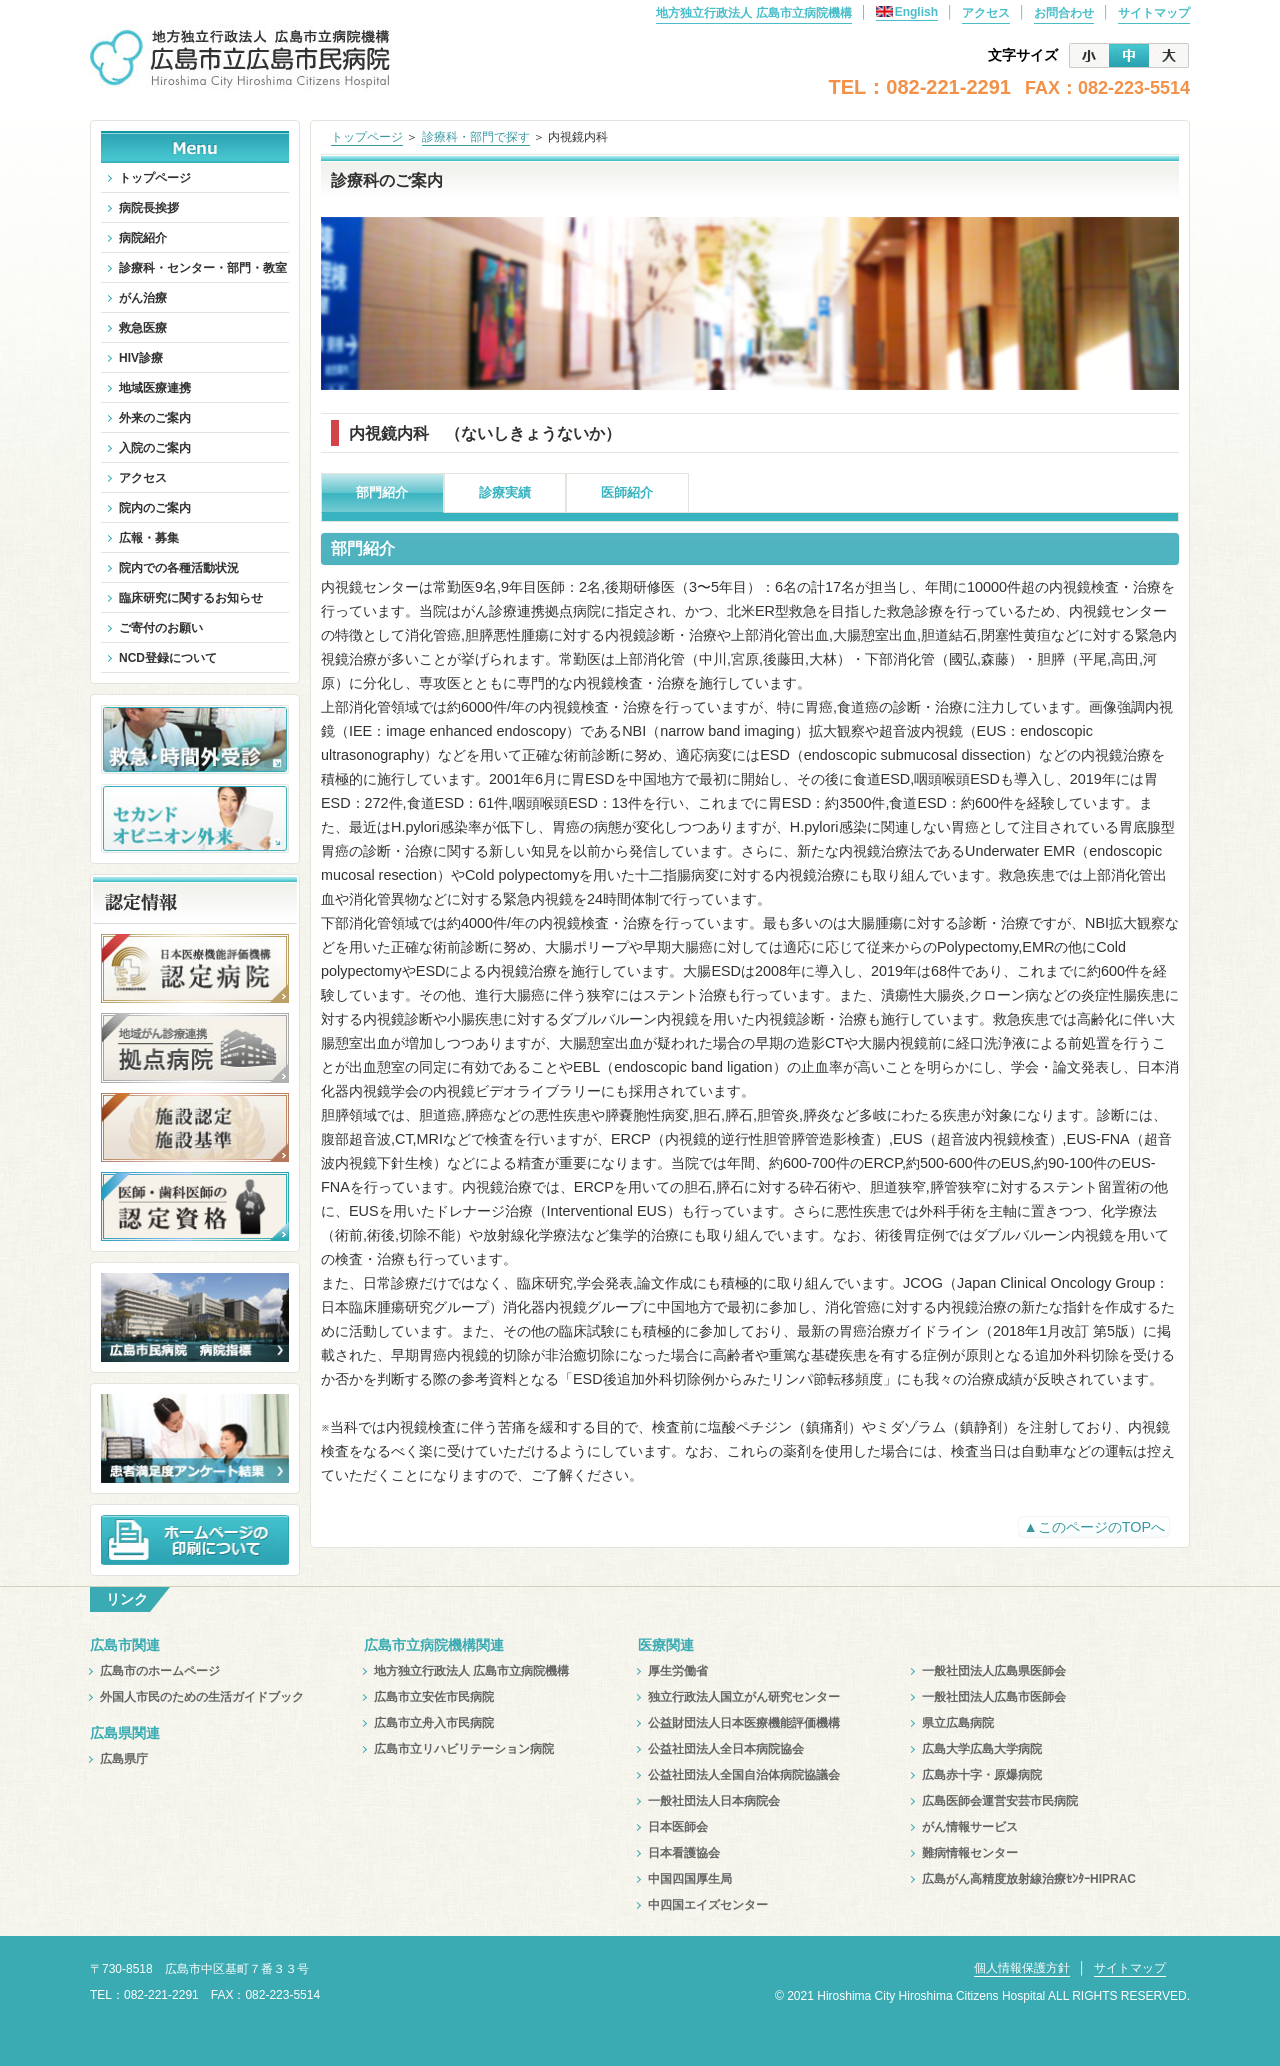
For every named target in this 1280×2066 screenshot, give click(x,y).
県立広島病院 (958, 1723)
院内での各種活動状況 (179, 568)
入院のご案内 (155, 448)
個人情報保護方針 (1022, 1968)
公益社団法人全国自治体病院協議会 (744, 1775)
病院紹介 (143, 238)
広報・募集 (149, 538)
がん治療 (143, 298)
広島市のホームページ (160, 1671)
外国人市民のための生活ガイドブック (202, 1697)
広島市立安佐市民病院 (434, 1697)
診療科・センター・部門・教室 (203, 268)
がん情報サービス (970, 1827)
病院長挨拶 (149, 208)
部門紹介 (382, 492)
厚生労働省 (678, 1671)
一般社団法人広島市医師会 (994, 1697)
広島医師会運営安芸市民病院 (1000, 1801)
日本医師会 (678, 1827)
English (907, 12)
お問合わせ (1064, 13)
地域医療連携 (155, 388)
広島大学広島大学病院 (982, 1749)
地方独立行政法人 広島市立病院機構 (753, 13)
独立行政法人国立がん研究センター (744, 1697)
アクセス (986, 13)
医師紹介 (627, 492)
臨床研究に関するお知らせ (191, 598)
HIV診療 (141, 358)
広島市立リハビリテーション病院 (464, 1749)
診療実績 (505, 492)
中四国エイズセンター (708, 1905)
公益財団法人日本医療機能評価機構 (744, 1723)
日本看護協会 (684, 1853)
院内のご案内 (155, 508)
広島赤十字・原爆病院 (982, 1775)
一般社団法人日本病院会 (714, 1801)
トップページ (367, 137)
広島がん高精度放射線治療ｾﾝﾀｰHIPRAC (1029, 1879)
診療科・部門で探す (476, 137)
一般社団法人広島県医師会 (994, 1671)
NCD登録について (168, 658)
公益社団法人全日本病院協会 (726, 1749)
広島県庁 (124, 1759)
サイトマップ (1154, 13)
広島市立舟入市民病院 (434, 1723)
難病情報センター (970, 1853)
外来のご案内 (155, 418)
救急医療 (143, 328)
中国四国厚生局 (690, 1879)
